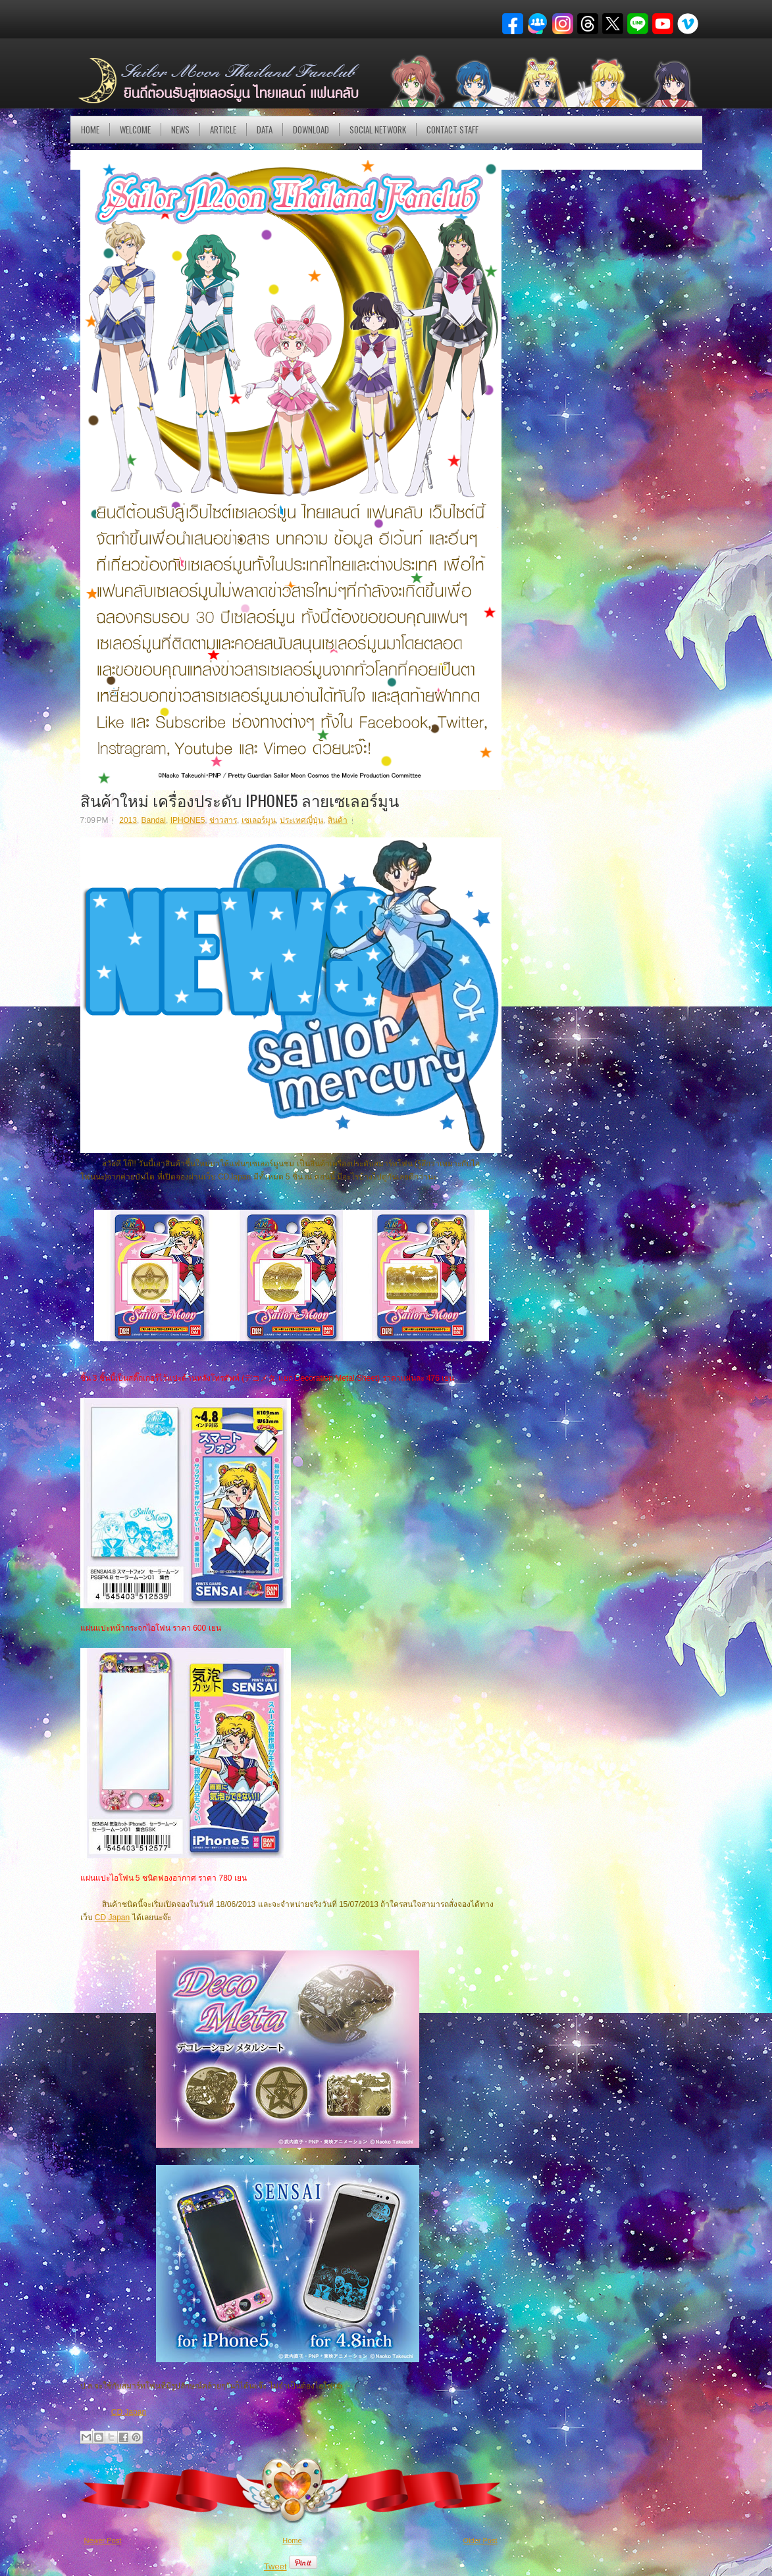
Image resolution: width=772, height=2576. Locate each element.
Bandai (154, 820)
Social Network (377, 129)
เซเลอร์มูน (259, 820)
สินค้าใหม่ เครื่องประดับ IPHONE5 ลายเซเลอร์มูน (239, 800)
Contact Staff (452, 129)
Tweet (275, 2566)
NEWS (180, 129)
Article (223, 129)
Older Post (480, 2540)
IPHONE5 (187, 820)
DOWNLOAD (311, 129)
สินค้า (337, 820)
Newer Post (103, 2540)
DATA (264, 129)
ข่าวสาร (223, 820)
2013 (128, 820)
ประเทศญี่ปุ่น (301, 820)
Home (90, 129)
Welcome (135, 129)
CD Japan (112, 1917)
